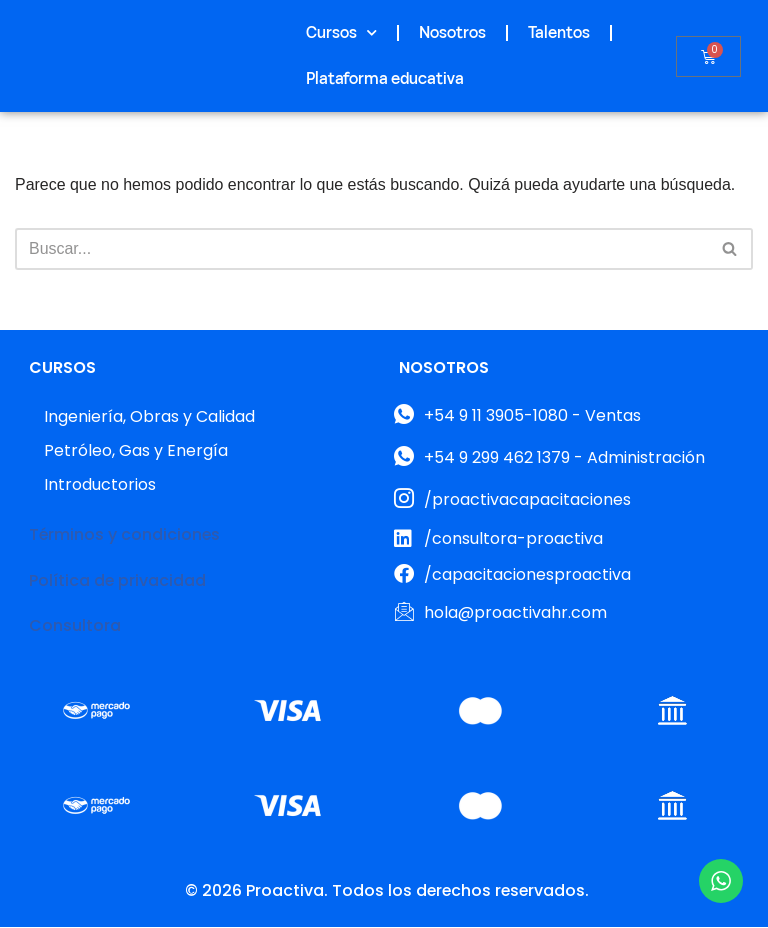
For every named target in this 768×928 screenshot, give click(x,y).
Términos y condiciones (125, 535)
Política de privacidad (118, 580)
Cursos (341, 32)
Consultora (75, 626)
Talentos (559, 33)
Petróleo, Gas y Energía (136, 451)
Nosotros (452, 33)
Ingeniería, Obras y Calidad (149, 417)
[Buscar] (361, 249)
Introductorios (100, 485)
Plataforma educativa (385, 79)
